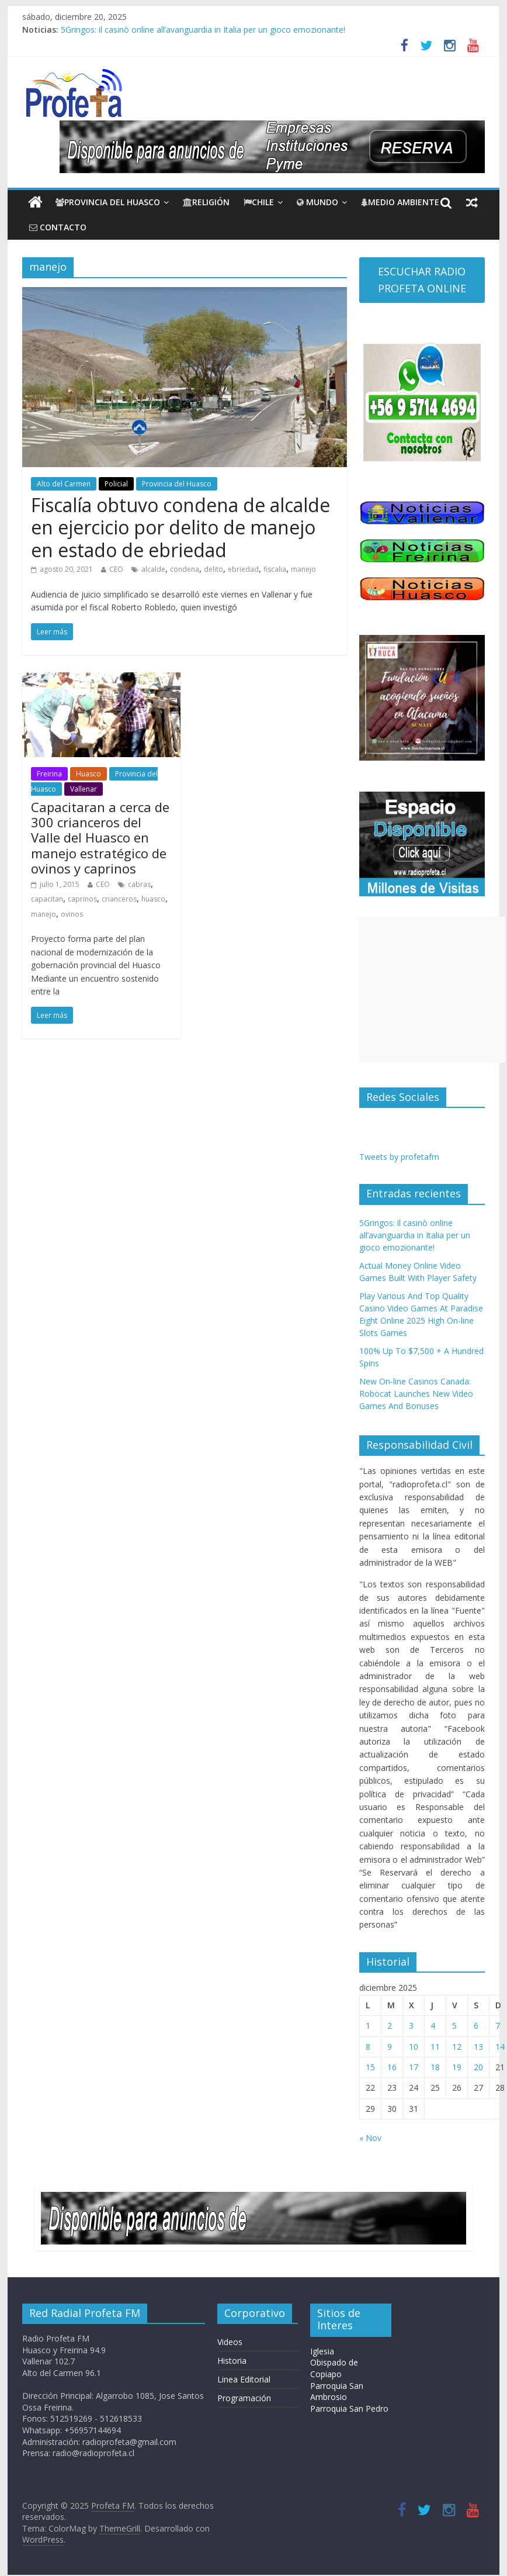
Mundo (317, 202)
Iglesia (322, 2351)
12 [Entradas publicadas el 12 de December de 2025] (456, 2046)
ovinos (72, 914)
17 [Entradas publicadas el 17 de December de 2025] (413, 2067)
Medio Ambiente (400, 202)
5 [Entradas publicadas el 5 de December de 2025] (454, 2025)
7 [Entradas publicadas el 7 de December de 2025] (497, 2025)
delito (213, 569)
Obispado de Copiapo (334, 2368)
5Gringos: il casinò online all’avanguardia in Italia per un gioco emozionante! (203, 29)
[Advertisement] (432, 990)
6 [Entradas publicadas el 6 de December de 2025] (476, 2025)
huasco (153, 899)
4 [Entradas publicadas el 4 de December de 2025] (432, 2025)
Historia (231, 2360)
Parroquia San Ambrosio (336, 2391)
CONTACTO (57, 227)
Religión (206, 202)
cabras (139, 884)
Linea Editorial (243, 2379)
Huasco (88, 774)
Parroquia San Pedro (349, 2408)
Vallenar (83, 789)
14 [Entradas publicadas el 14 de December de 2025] (500, 2046)
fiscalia (274, 569)
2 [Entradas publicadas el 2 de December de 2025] (389, 2025)
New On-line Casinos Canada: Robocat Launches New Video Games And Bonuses (416, 1393)
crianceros (119, 899)
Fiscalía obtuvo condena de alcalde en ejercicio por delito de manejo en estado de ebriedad (180, 527)
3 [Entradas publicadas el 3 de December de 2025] (411, 2025)
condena (184, 569)
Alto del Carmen (64, 484)
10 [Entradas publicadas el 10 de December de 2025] (413, 2046)
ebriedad (243, 569)
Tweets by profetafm (399, 1156)
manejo (303, 569)
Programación (244, 2398)
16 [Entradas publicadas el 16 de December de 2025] (392, 2067)
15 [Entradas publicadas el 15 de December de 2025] (370, 2067)
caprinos (82, 899)
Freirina (49, 774)
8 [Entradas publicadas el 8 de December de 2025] (368, 2046)
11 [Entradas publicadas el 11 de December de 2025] (435, 2046)
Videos (229, 2341)
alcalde (153, 569)
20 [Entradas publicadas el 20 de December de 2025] (478, 2067)
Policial (116, 484)
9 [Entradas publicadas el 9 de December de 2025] (389, 2046)
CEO (116, 569)
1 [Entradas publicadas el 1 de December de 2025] (368, 2025)
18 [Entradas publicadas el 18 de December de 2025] (435, 2067)
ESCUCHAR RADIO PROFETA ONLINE (422, 279)
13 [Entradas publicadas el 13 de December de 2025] (478, 2046)
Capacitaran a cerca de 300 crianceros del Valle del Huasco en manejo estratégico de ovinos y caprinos (100, 838)
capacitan (47, 899)
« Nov (370, 2137)
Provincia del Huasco (107, 202)
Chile (259, 202)
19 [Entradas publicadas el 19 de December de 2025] (456, 2067)
